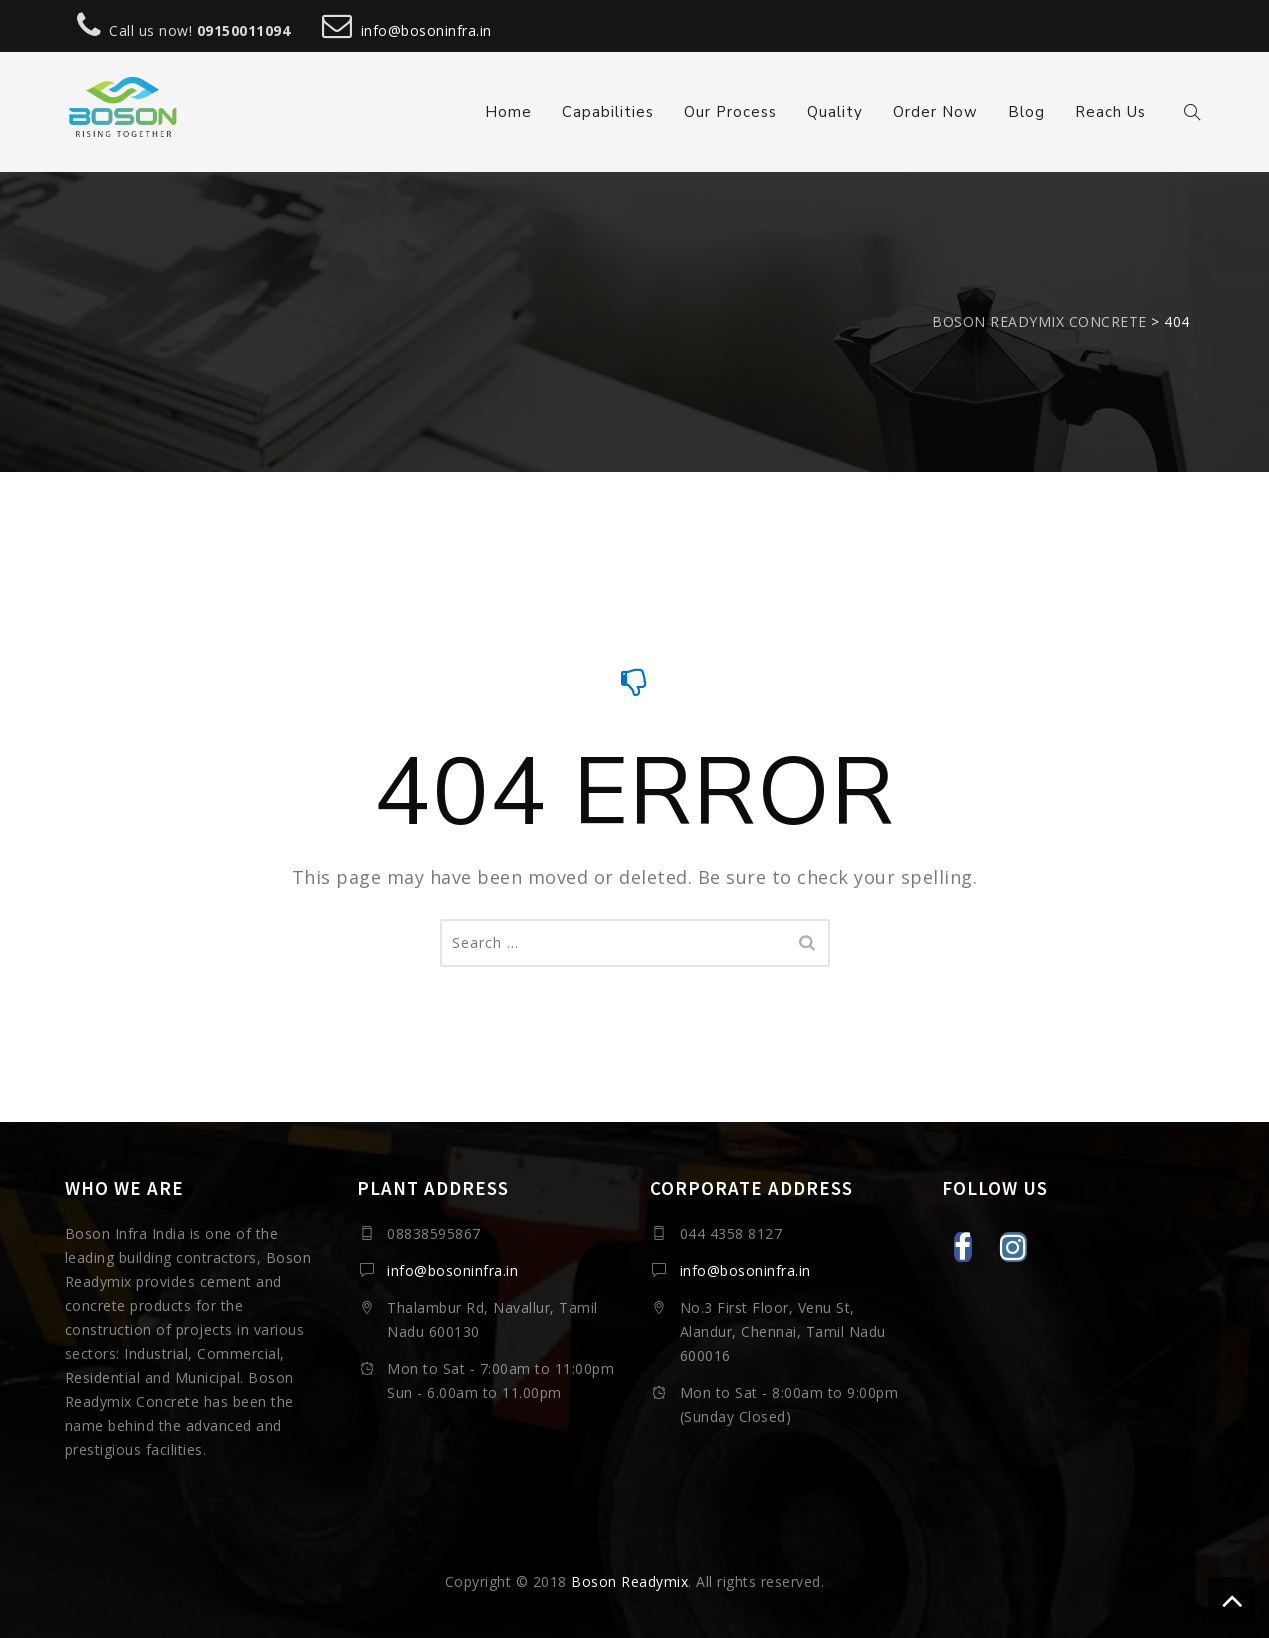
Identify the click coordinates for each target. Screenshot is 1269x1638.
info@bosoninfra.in (426, 30)
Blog (1026, 112)
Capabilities (608, 112)
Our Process (730, 112)
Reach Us (1110, 112)
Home (508, 112)
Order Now (935, 112)
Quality (835, 112)
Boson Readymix (629, 1581)
